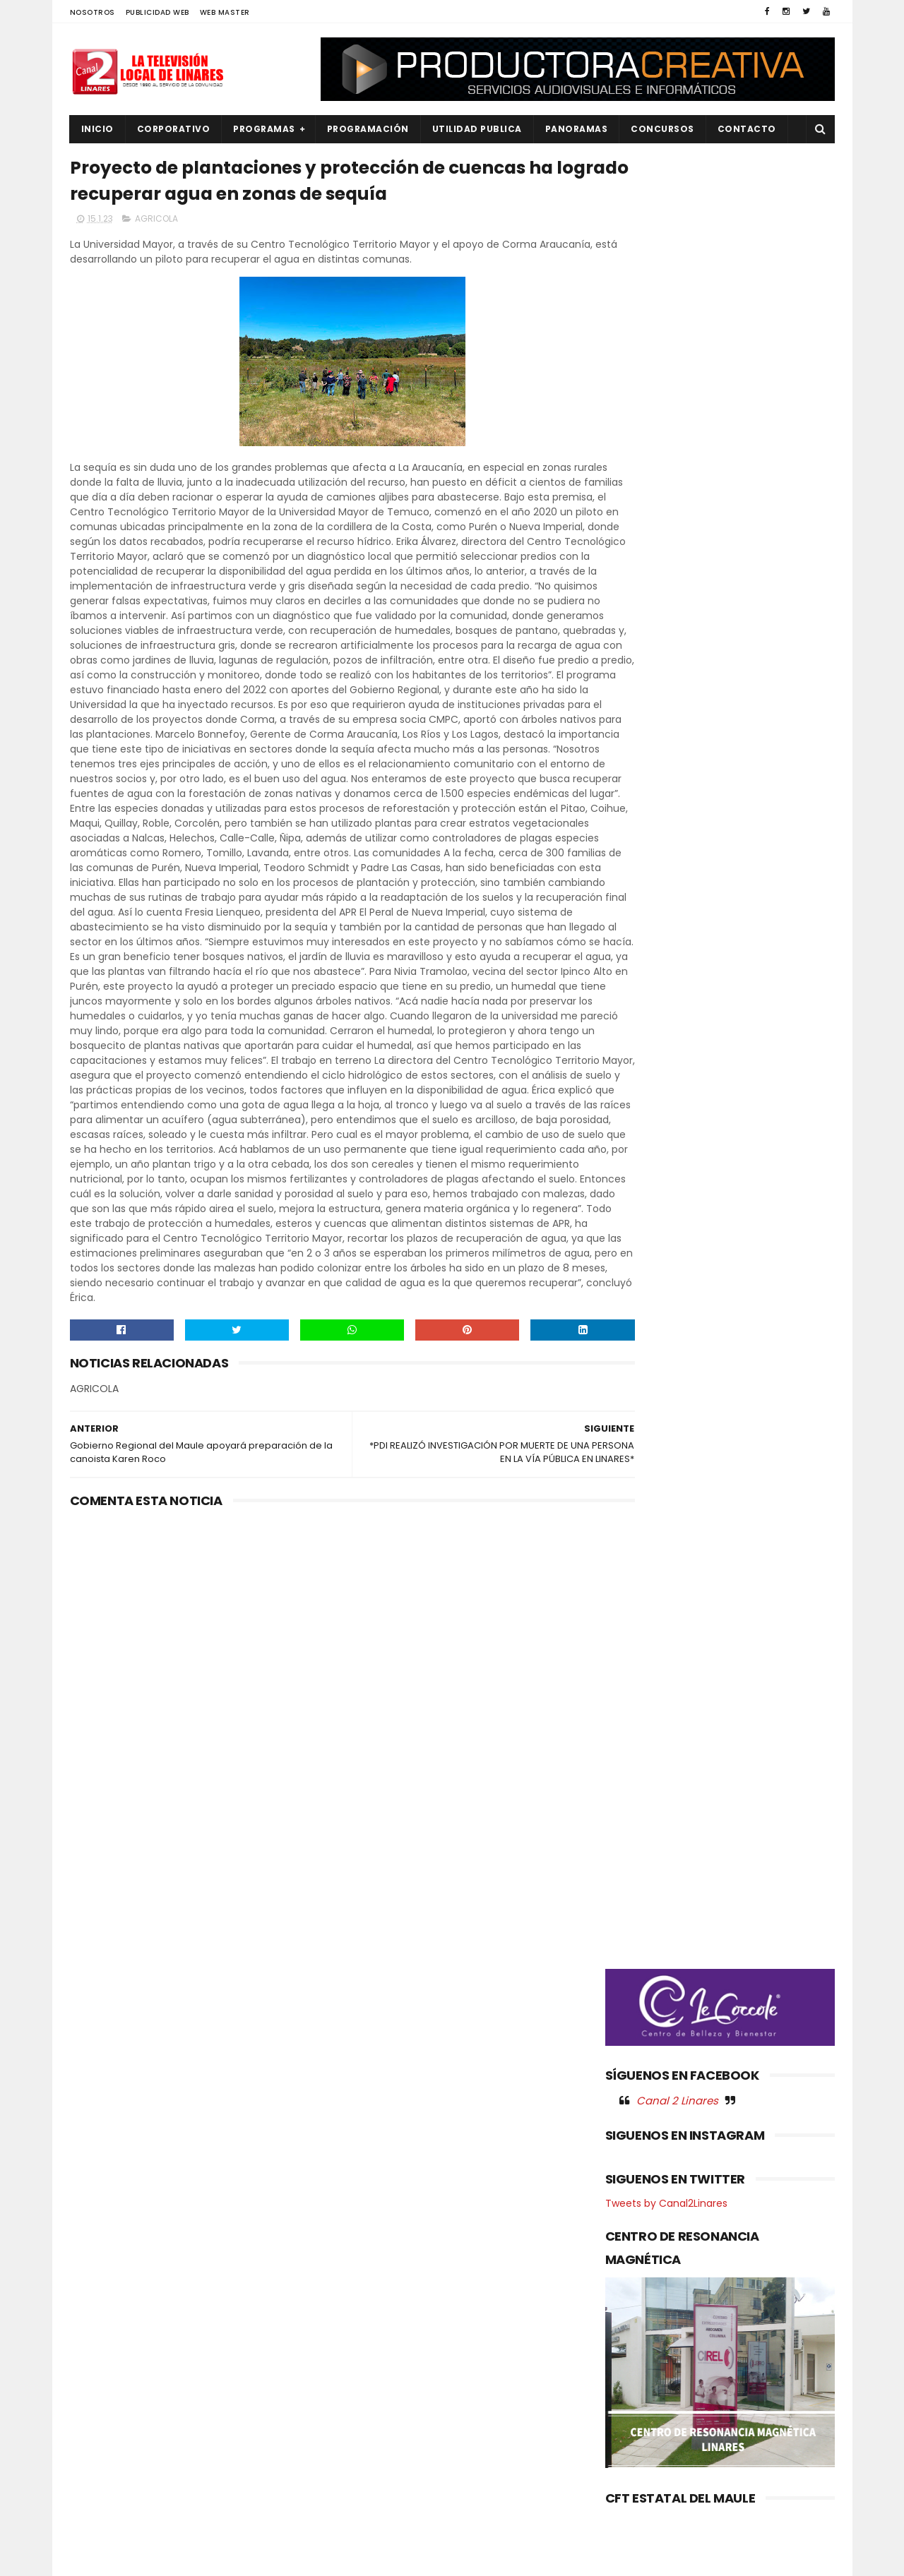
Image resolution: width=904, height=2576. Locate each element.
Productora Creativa (449, 2558)
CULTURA (100, 2283)
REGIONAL (101, 2473)
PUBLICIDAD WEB (157, 12)
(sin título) (357, 2260)
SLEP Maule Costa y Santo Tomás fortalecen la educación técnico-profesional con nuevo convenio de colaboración (488, 2311)
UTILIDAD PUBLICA (477, 129)
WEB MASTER (225, 12)
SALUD (94, 2497)
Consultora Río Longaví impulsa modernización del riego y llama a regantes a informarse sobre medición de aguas (487, 2385)
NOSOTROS (92, 12)
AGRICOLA (156, 223)
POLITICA (100, 2449)
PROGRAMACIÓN (368, 129)
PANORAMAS (576, 129)
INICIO (97, 129)
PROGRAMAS (264, 129)
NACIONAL (102, 2378)
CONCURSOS (662, 129)
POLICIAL (99, 2425)
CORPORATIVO (173, 129)
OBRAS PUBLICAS (115, 2402)
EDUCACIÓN (106, 2330)
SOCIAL (96, 2521)
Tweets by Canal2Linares (666, 844)
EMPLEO (96, 2354)
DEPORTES (102, 2306)
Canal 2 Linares (677, 740)
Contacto (747, 129)
